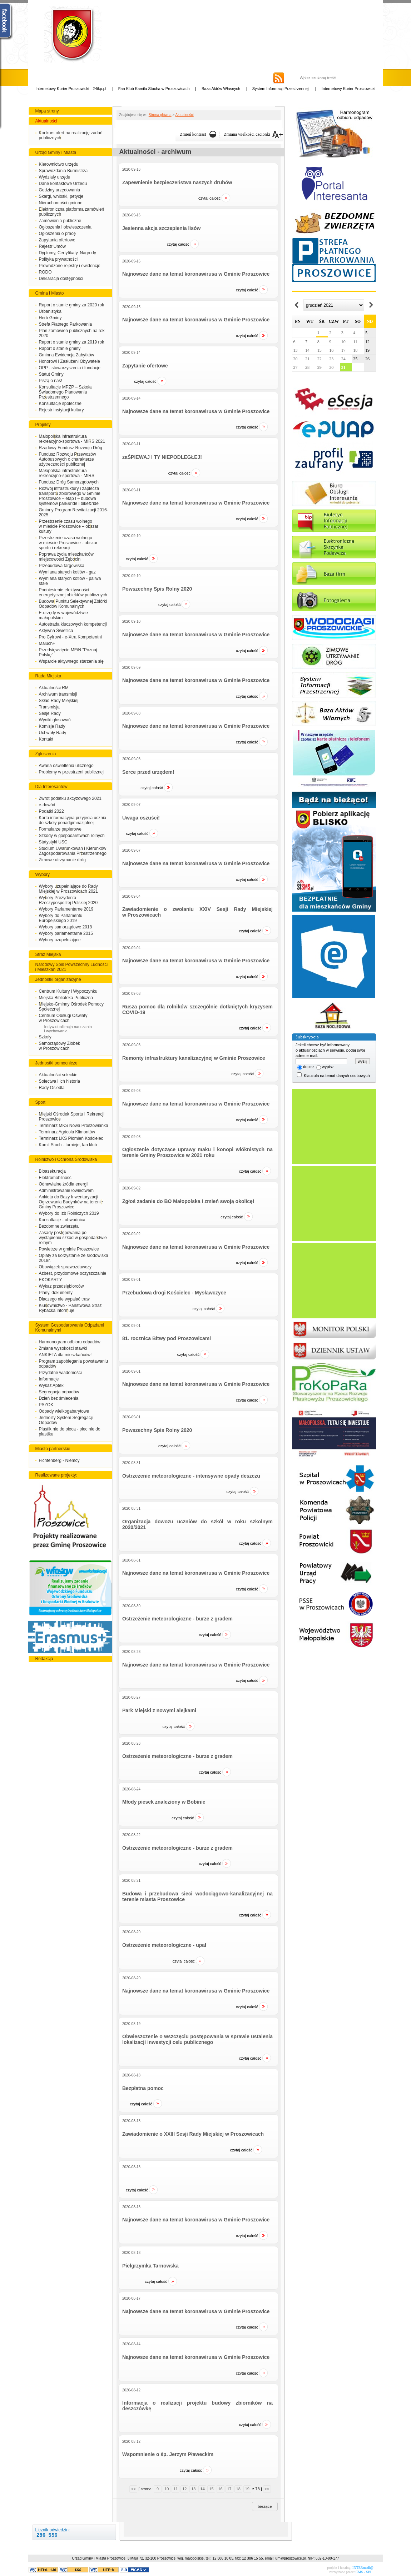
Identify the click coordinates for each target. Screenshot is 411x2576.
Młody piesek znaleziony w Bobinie (164, 1802)
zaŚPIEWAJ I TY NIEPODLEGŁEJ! (162, 457)
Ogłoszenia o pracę (57, 233)
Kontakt (46, 739)
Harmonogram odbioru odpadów (69, 1341)
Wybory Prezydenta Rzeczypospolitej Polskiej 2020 (68, 900)
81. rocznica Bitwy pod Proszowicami (166, 1338)
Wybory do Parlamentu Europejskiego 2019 (61, 918)
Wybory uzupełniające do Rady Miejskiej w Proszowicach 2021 (68, 889)
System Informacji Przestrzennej (290, 88)
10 (166, 2489)
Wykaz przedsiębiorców (61, 1286)
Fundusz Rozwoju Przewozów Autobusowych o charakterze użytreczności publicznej (67, 459)
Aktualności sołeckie (58, 1074)
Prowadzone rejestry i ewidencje (69, 265)
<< (133, 2489)
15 (211, 2489)
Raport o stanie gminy (60, 348)
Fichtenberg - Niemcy (59, 1460)
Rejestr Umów (52, 246)
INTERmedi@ (362, 2568)
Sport (40, 1102)
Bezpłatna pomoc (143, 2088)
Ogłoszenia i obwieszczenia (65, 227)
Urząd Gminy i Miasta (55, 152)
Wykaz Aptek (51, 1385)
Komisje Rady (52, 726)
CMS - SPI (363, 2572)
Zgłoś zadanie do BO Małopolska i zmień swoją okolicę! (188, 1201)
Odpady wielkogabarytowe (64, 1411)
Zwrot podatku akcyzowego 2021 (70, 798)
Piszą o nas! (50, 380)
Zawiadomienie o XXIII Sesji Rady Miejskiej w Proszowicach (193, 2134)
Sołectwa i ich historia (59, 1081)
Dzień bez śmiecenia (59, 1398)
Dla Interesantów (51, 786)
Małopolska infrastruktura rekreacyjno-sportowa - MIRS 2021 (72, 439)
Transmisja (49, 707)
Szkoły (45, 1036)
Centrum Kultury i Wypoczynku (68, 991)
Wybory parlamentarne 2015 (66, 933)
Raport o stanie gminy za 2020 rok (71, 304)
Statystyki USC (53, 842)
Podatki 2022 (51, 811)
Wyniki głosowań (55, 719)
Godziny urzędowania (59, 189)
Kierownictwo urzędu (59, 164)
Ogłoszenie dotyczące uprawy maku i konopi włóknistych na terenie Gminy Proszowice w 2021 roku (197, 1152)
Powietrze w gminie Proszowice (69, 1249)
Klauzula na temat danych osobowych (337, 1075)
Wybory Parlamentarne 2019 (66, 909)
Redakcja (44, 1658)
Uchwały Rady (52, 732)
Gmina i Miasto (49, 293)
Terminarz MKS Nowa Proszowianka (73, 1125)
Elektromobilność (55, 1177)
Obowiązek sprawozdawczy (65, 1266)
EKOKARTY (50, 1279)
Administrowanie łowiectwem (66, 1190)
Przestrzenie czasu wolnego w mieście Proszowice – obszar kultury (69, 526)
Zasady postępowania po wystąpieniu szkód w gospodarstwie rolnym (73, 1237)
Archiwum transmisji (58, 694)
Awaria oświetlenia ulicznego (66, 765)
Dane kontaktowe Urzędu (63, 183)
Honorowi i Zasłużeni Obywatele (69, 361)
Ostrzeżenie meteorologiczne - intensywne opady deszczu (191, 1476)
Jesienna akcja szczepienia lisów (161, 228)
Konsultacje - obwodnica (62, 1219)
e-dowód (47, 804)
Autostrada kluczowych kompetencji (73, 624)
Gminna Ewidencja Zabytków (66, 354)
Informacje (49, 1379)
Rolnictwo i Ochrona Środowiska (66, 1159)
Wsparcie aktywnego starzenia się (71, 661)
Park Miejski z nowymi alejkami (159, 1710)
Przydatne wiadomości (60, 1372)
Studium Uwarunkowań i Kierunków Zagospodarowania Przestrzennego (73, 851)
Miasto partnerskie (52, 1448)
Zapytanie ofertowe (145, 366)
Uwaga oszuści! (141, 818)
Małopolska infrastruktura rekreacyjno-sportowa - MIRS (66, 473)
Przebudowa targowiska (61, 565)
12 (184, 2489)
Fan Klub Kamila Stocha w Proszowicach (163, 88)
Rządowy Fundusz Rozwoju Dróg (70, 447)
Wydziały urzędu (54, 177)
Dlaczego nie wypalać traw (64, 1299)
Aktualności (46, 121)
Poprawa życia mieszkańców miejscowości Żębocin (66, 557)
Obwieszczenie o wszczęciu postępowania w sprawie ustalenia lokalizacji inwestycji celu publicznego (197, 2039)
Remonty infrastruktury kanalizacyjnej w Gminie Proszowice (193, 1058)
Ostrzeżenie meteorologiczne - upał (164, 1945)
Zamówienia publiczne (60, 220)
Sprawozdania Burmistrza (63, 170)
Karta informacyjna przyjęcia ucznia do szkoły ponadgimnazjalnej (73, 820)
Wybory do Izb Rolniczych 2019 (69, 1213)
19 (247, 2489)
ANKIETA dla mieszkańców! (65, 1354)
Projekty (43, 424)
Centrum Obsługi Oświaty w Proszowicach (63, 1018)
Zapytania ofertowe (57, 239)
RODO (45, 272)
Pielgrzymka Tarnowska (150, 2266)
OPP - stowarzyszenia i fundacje (70, 367)
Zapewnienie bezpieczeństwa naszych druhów (177, 182)
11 (175, 2489)
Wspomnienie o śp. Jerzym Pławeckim (167, 2454)
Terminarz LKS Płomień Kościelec (71, 1138)
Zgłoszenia (45, 753)
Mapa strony (47, 111)
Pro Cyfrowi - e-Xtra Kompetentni (70, 637)
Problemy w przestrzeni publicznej (71, 772)
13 (193, 2489)
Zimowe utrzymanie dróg (62, 859)
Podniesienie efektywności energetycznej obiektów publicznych (73, 592)
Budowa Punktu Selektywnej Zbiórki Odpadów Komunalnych (73, 604)
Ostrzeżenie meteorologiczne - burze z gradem (177, 1619)
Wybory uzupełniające (60, 939)
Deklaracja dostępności (61, 278)
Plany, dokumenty (56, 1292)
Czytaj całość (209, 198)
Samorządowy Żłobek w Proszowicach (59, 1046)
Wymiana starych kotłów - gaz (67, 572)
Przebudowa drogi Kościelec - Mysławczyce (174, 1292)
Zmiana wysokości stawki (63, 1348)
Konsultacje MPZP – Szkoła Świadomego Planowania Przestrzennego (65, 392)
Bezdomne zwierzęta (59, 1226)
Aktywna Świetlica (56, 630)
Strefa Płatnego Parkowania (65, 324)
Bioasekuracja (52, 1171)
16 (220, 2489)
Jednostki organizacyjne (58, 979)
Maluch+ (47, 643)
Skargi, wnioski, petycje (61, 196)
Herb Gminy (50, 317)
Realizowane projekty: (56, 1475)
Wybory (42, 874)
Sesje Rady (50, 713)
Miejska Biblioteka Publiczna (66, 997)
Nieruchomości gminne (61, 202)
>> (266, 2489)
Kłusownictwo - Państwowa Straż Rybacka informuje (70, 1308)
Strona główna (160, 115)
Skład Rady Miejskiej (59, 700)
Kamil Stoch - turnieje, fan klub (68, 1144)
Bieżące (265, 2506)
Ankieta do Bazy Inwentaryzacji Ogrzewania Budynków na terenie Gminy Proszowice (71, 1201)
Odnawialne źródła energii (64, 1184)
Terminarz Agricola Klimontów (67, 1131)
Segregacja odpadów (59, 1391)
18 (238, 2489)
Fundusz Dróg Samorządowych (69, 482)
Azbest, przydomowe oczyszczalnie (73, 1273)
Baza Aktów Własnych (230, 88)
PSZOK (46, 1404)
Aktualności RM (54, 687)
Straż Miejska (48, 954)
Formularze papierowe (60, 829)
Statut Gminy (51, 374)
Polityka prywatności (58, 259)
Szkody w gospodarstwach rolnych (72, 835)
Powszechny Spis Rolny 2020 (157, 589)
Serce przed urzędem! (148, 772)
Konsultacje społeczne (60, 403)
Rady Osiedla (52, 1087)
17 (229, 2489)
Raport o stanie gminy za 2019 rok (71, 342)
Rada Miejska (48, 675)
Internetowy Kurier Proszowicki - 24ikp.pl (80, 88)
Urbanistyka (50, 311)
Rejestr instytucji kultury (61, 409)
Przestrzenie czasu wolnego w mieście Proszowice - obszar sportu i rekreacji (68, 542)
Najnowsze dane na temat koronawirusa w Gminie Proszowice (195, 274)
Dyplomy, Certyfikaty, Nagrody (67, 252)
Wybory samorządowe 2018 (65, 926)
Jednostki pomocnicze (56, 1063)
